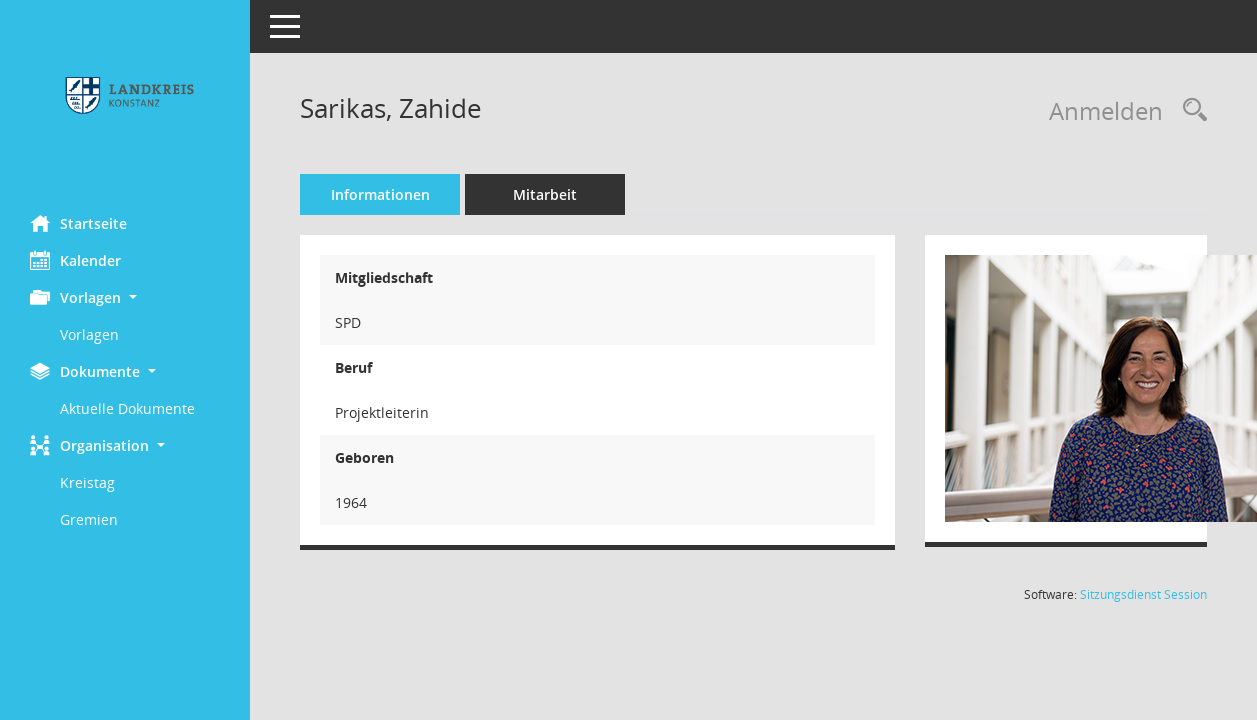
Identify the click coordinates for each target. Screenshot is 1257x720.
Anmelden (1106, 110)
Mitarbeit (545, 194)
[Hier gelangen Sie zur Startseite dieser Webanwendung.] (125, 100)
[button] (125, 297)
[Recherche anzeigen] (1190, 110)
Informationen (380, 194)
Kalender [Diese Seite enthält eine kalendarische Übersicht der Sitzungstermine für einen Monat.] (75, 260)
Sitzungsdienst (1143, 594)
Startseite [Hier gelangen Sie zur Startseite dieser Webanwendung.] (78, 223)
